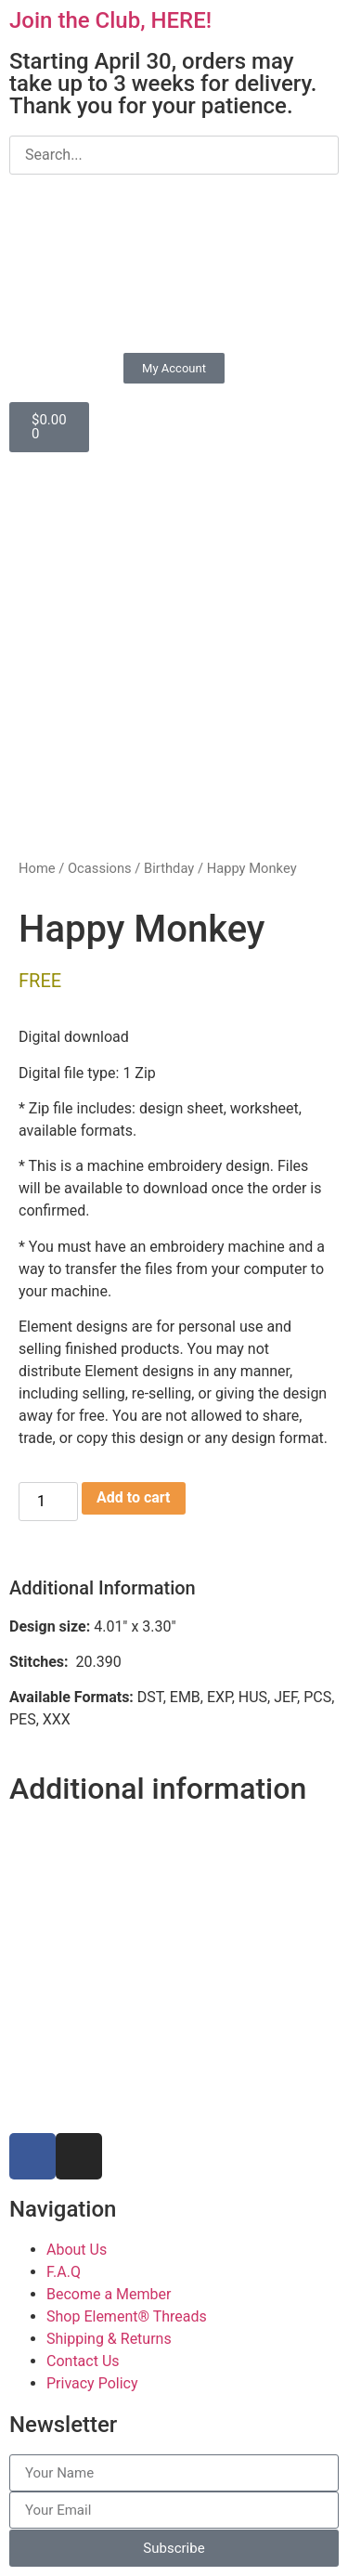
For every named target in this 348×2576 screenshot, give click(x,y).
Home (37, 868)
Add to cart (134, 1497)
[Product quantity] (48, 1501)
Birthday (169, 868)
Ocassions (100, 868)
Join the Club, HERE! (110, 20)
